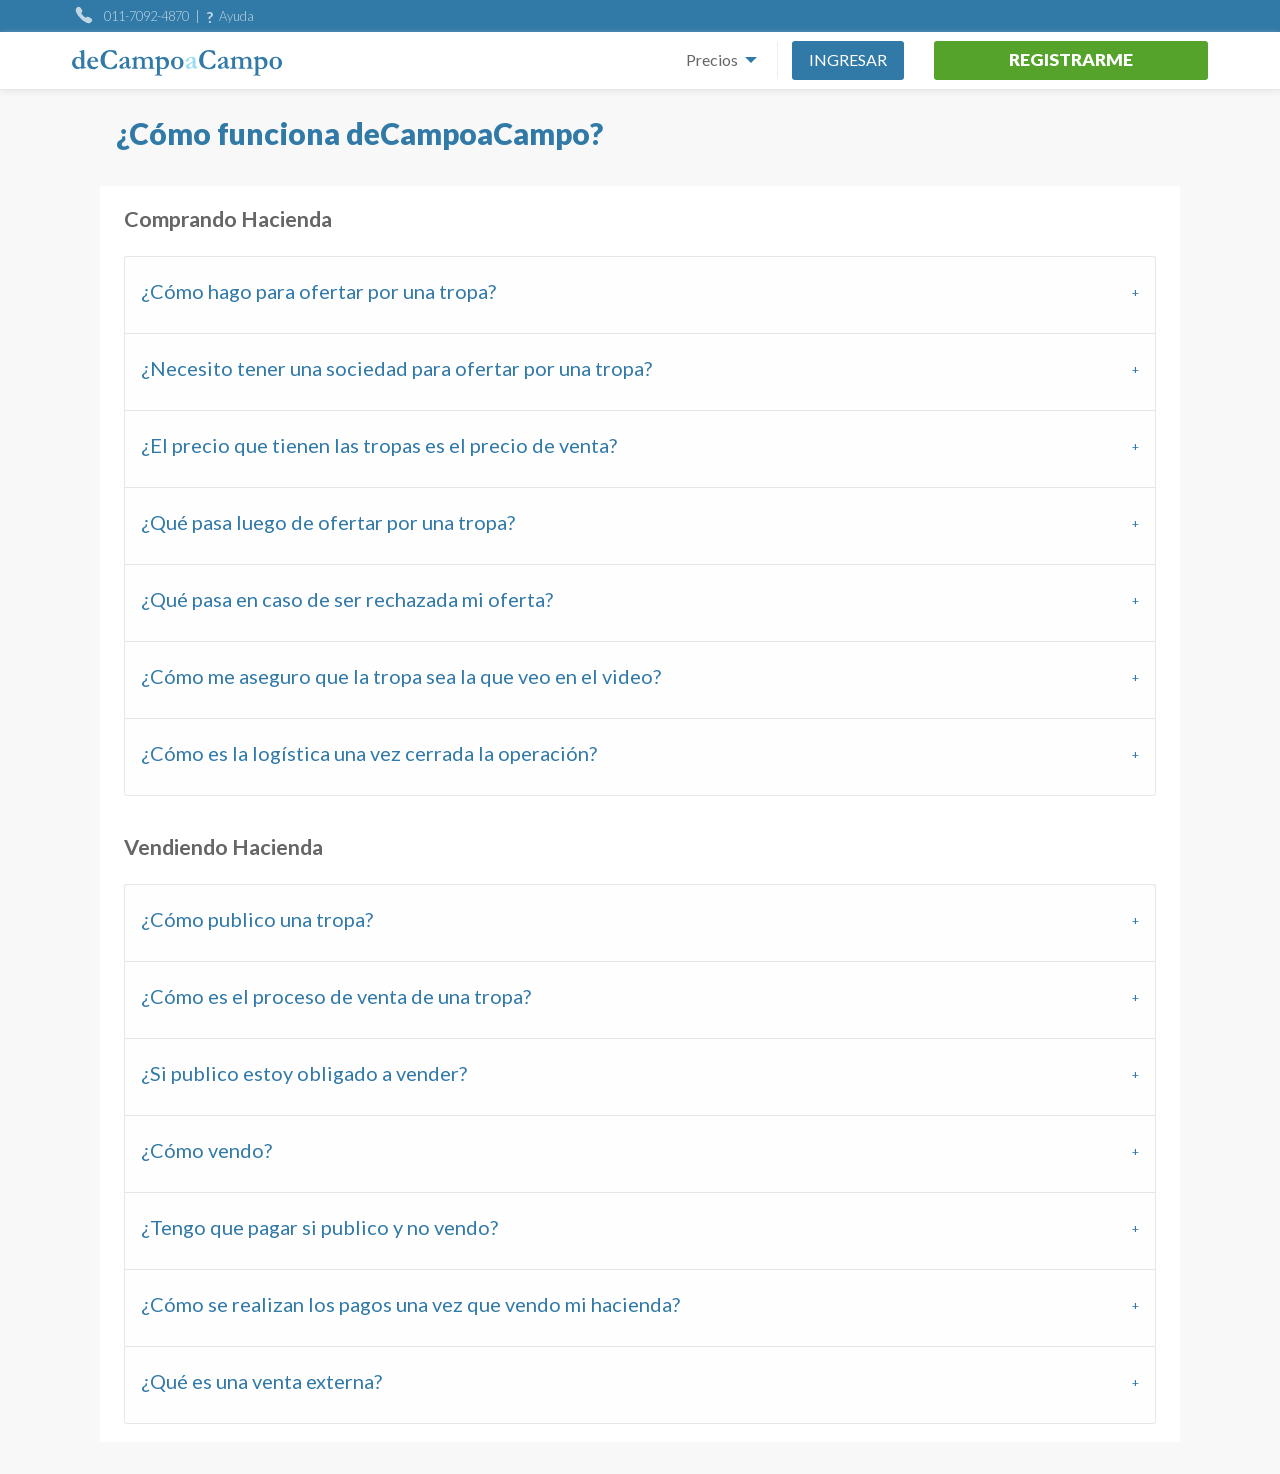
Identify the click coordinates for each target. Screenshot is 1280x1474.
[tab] (640, 294)
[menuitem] (716, 60)
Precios (712, 59)
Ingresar (848, 59)
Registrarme (1071, 59)
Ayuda (236, 16)
